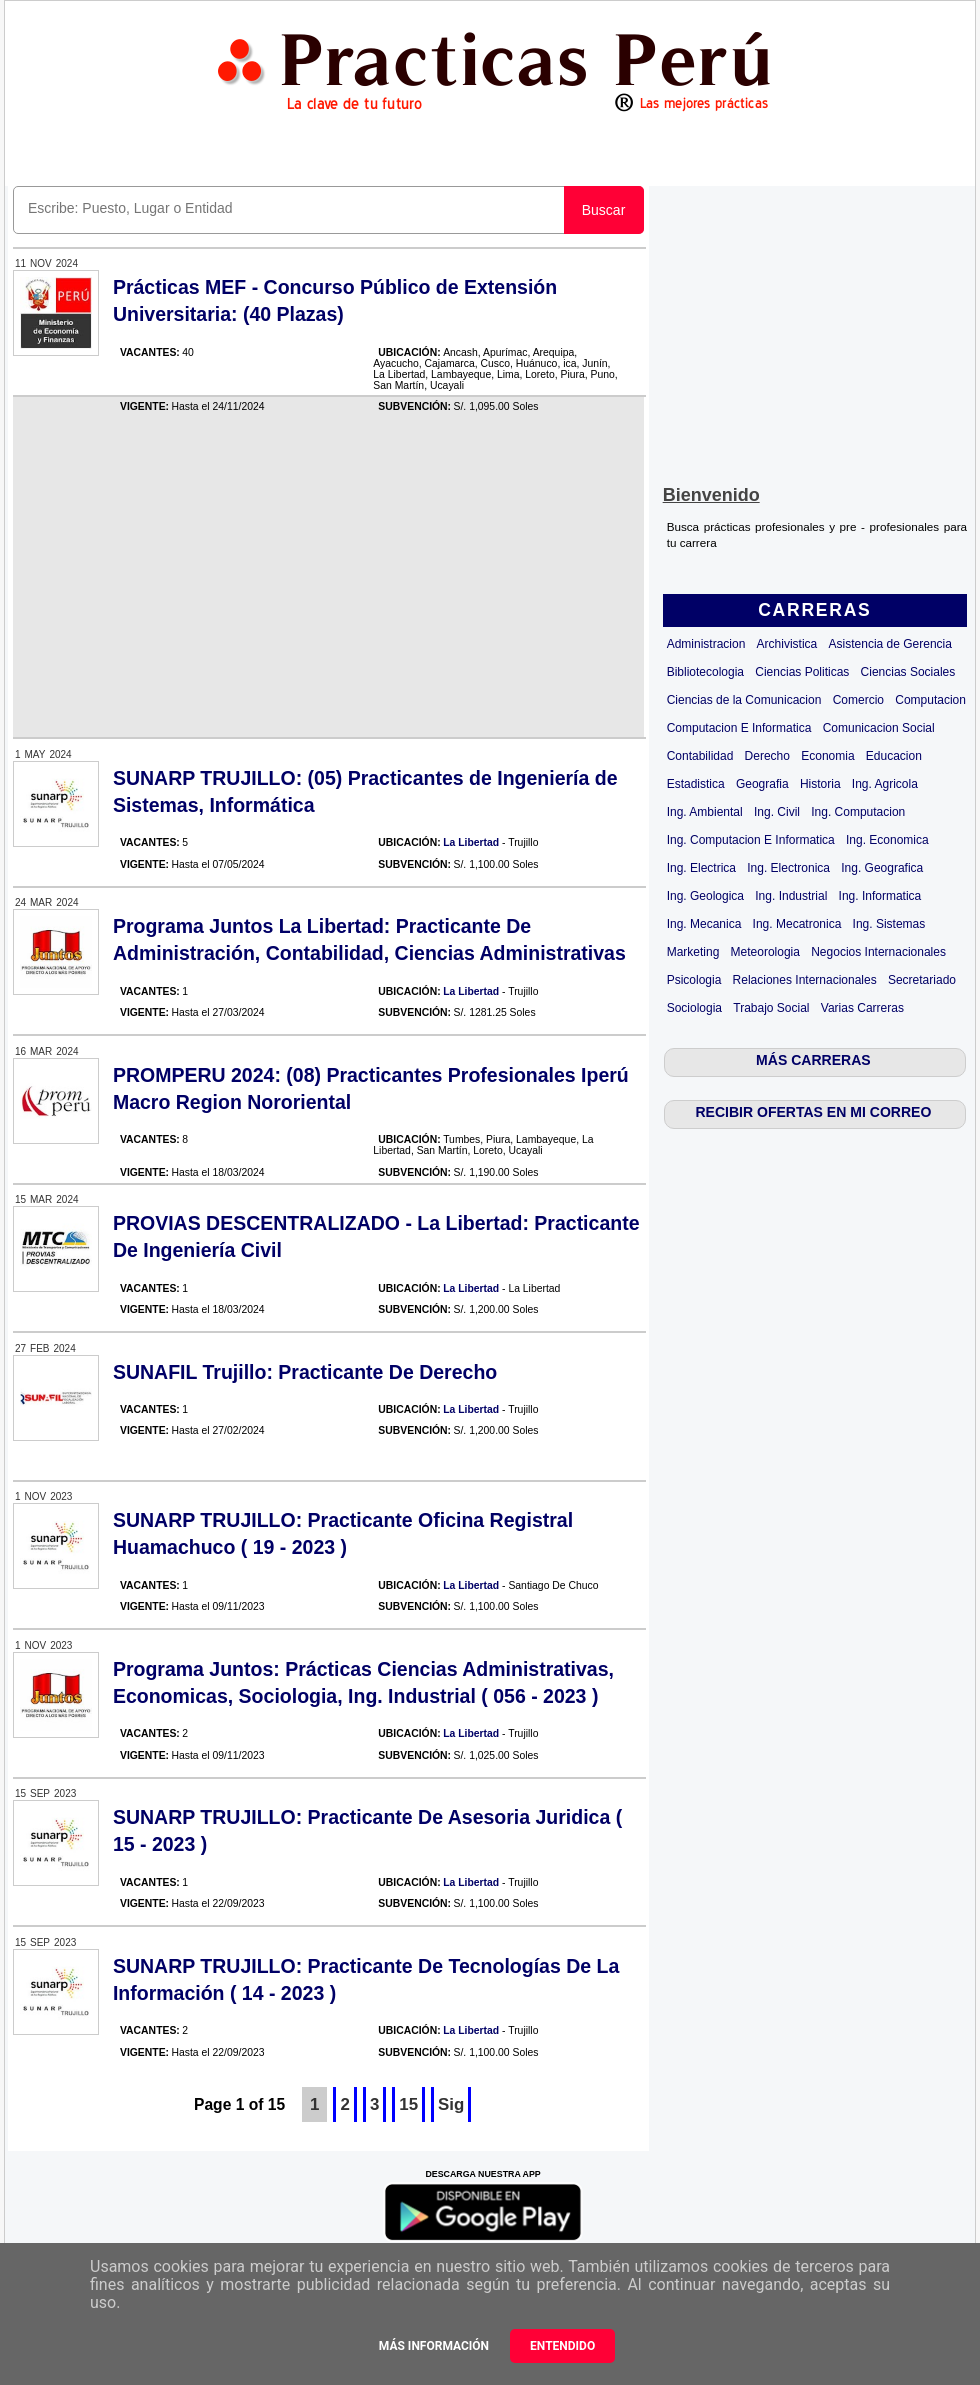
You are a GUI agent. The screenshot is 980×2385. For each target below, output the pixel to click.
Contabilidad (700, 756)
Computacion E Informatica (739, 728)
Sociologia (694, 1008)
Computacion (930, 700)
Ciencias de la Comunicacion (744, 700)
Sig (451, 2104)
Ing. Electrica (701, 868)
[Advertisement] (815, 331)
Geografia (762, 784)
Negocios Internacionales (878, 952)
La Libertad (471, 842)
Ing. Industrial (791, 896)
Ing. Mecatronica (797, 924)
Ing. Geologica (705, 896)
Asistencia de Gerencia (890, 644)
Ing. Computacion (858, 812)
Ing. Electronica (788, 868)
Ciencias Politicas (802, 672)
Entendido (562, 2346)
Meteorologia (765, 952)
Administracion (706, 644)
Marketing (693, 952)
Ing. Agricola (885, 784)
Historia (820, 784)
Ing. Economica (887, 840)
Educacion (894, 756)
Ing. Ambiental (705, 812)
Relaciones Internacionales (805, 980)
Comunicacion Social (879, 728)
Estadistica (696, 784)
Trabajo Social (771, 1008)
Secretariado (922, 980)
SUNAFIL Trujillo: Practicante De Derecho (305, 1372)
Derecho (767, 756)
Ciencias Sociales (908, 672)
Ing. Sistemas (889, 924)
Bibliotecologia (705, 672)
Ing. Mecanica (704, 924)
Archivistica (787, 644)
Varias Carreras (862, 1008)
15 (408, 2104)
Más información (434, 2346)
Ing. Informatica (880, 896)
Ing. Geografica (882, 868)
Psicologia (694, 980)
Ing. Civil (777, 812)
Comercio (858, 700)
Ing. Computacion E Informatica (751, 840)
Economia (827, 756)
